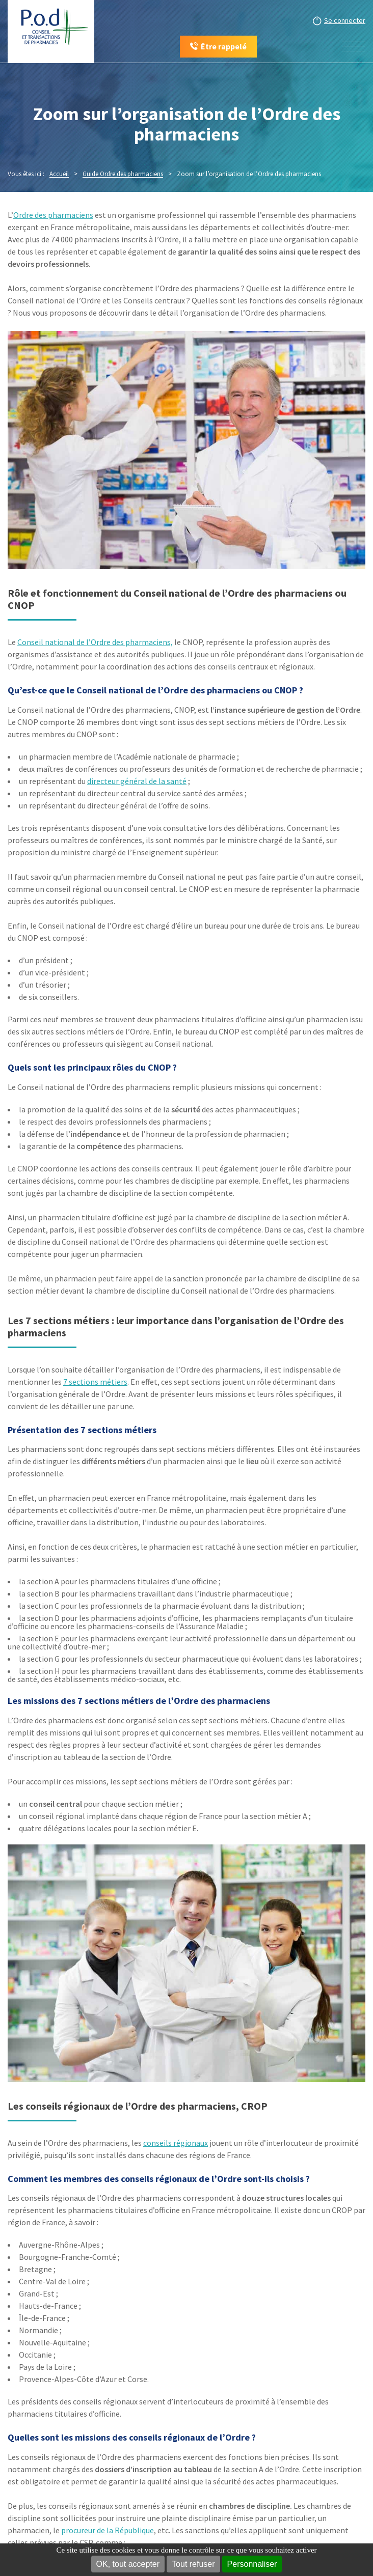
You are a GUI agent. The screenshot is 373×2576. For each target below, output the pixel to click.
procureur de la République (107, 2530)
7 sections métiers (95, 1382)
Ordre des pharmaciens (53, 215)
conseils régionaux (175, 2143)
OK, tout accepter (128, 2564)
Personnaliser (252, 2564)
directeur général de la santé (136, 781)
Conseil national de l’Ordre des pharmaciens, (95, 642)
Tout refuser (193, 2564)
